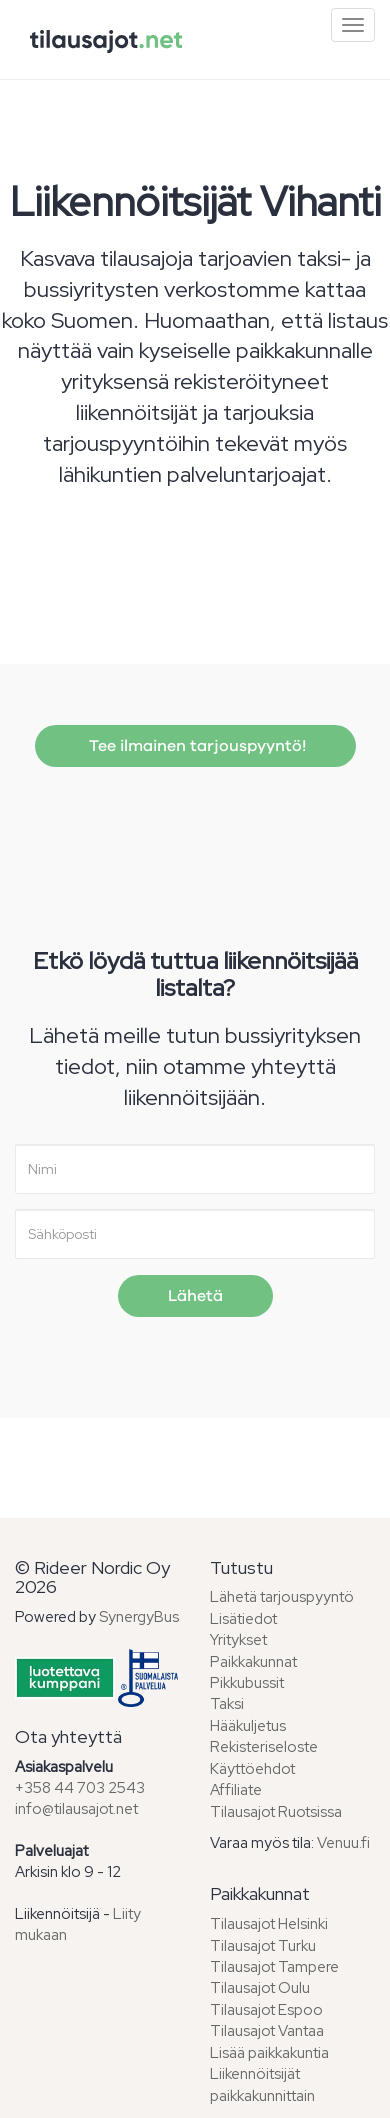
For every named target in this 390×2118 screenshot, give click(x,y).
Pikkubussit (247, 1683)
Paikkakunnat (253, 1662)
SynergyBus (139, 1617)
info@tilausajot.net (76, 1809)
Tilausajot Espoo (266, 2010)
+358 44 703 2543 (80, 1788)
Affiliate (236, 1790)
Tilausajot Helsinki (269, 1924)
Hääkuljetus (248, 1726)
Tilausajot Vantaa (267, 2031)
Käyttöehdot (252, 1769)
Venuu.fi (343, 1843)
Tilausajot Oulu (260, 1988)
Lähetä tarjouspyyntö (282, 1597)
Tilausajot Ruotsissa (276, 1812)
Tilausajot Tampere (274, 1967)
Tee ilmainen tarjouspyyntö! (195, 746)
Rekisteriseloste (264, 1747)
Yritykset (238, 1640)
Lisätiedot (243, 1619)
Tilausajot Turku (263, 1946)
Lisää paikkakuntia (269, 2053)
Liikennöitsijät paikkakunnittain (262, 2084)
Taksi (227, 1704)
